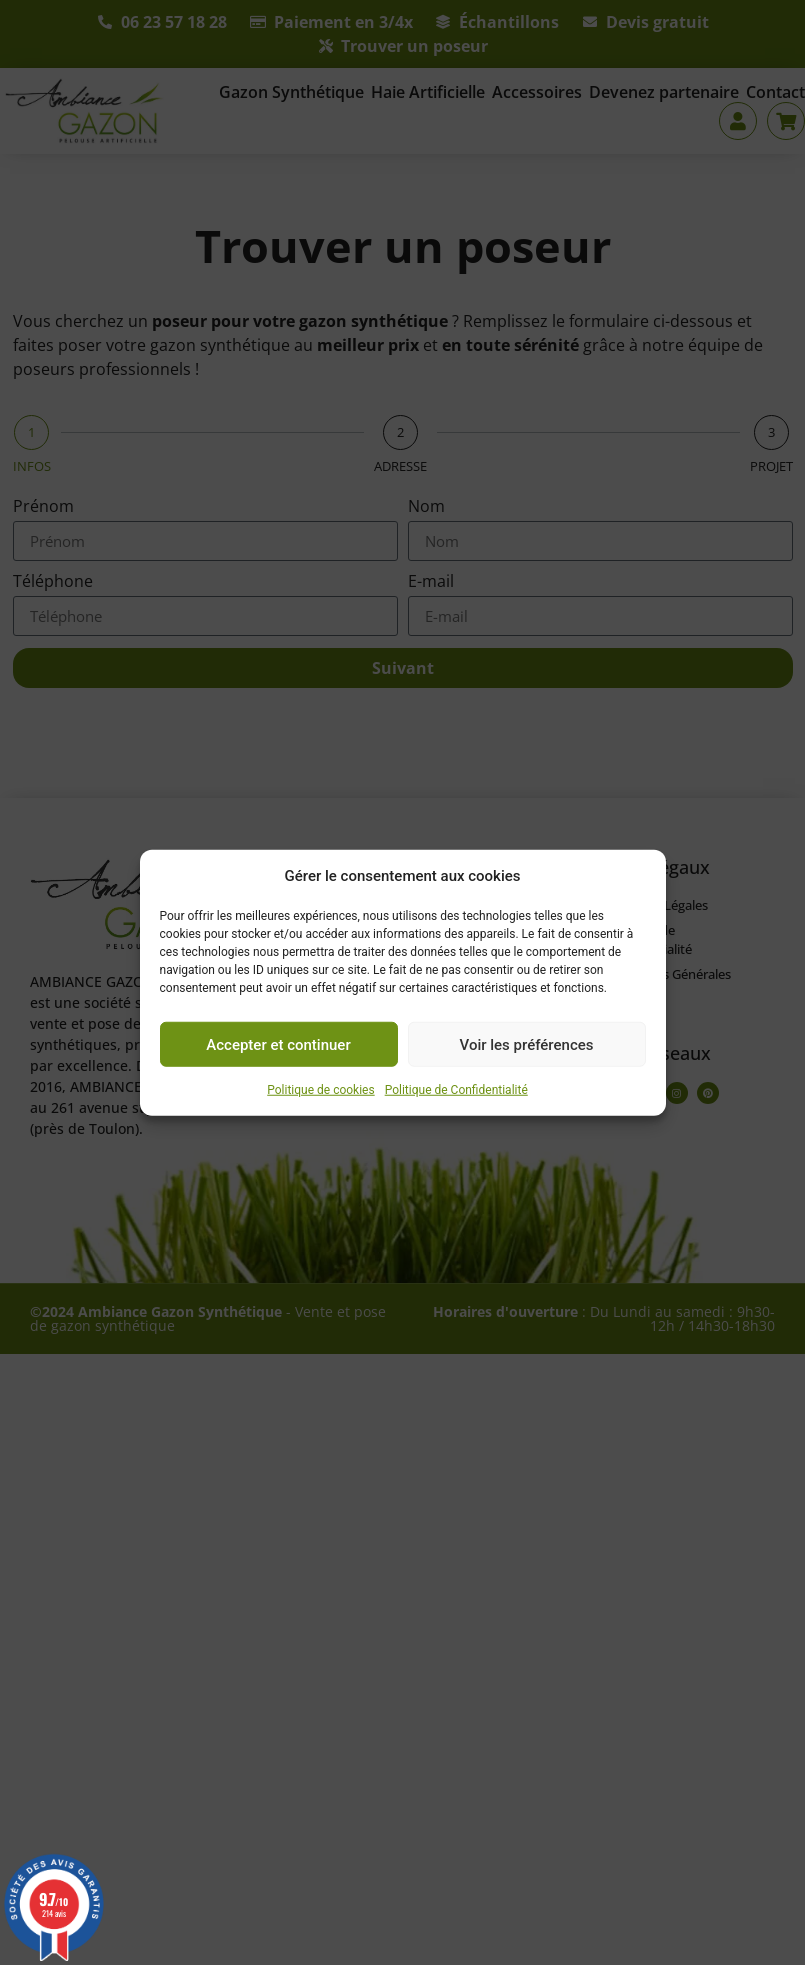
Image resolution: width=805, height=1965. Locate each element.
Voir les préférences (527, 1044)
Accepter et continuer (278, 1044)
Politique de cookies (320, 1090)
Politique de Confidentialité (456, 1090)
